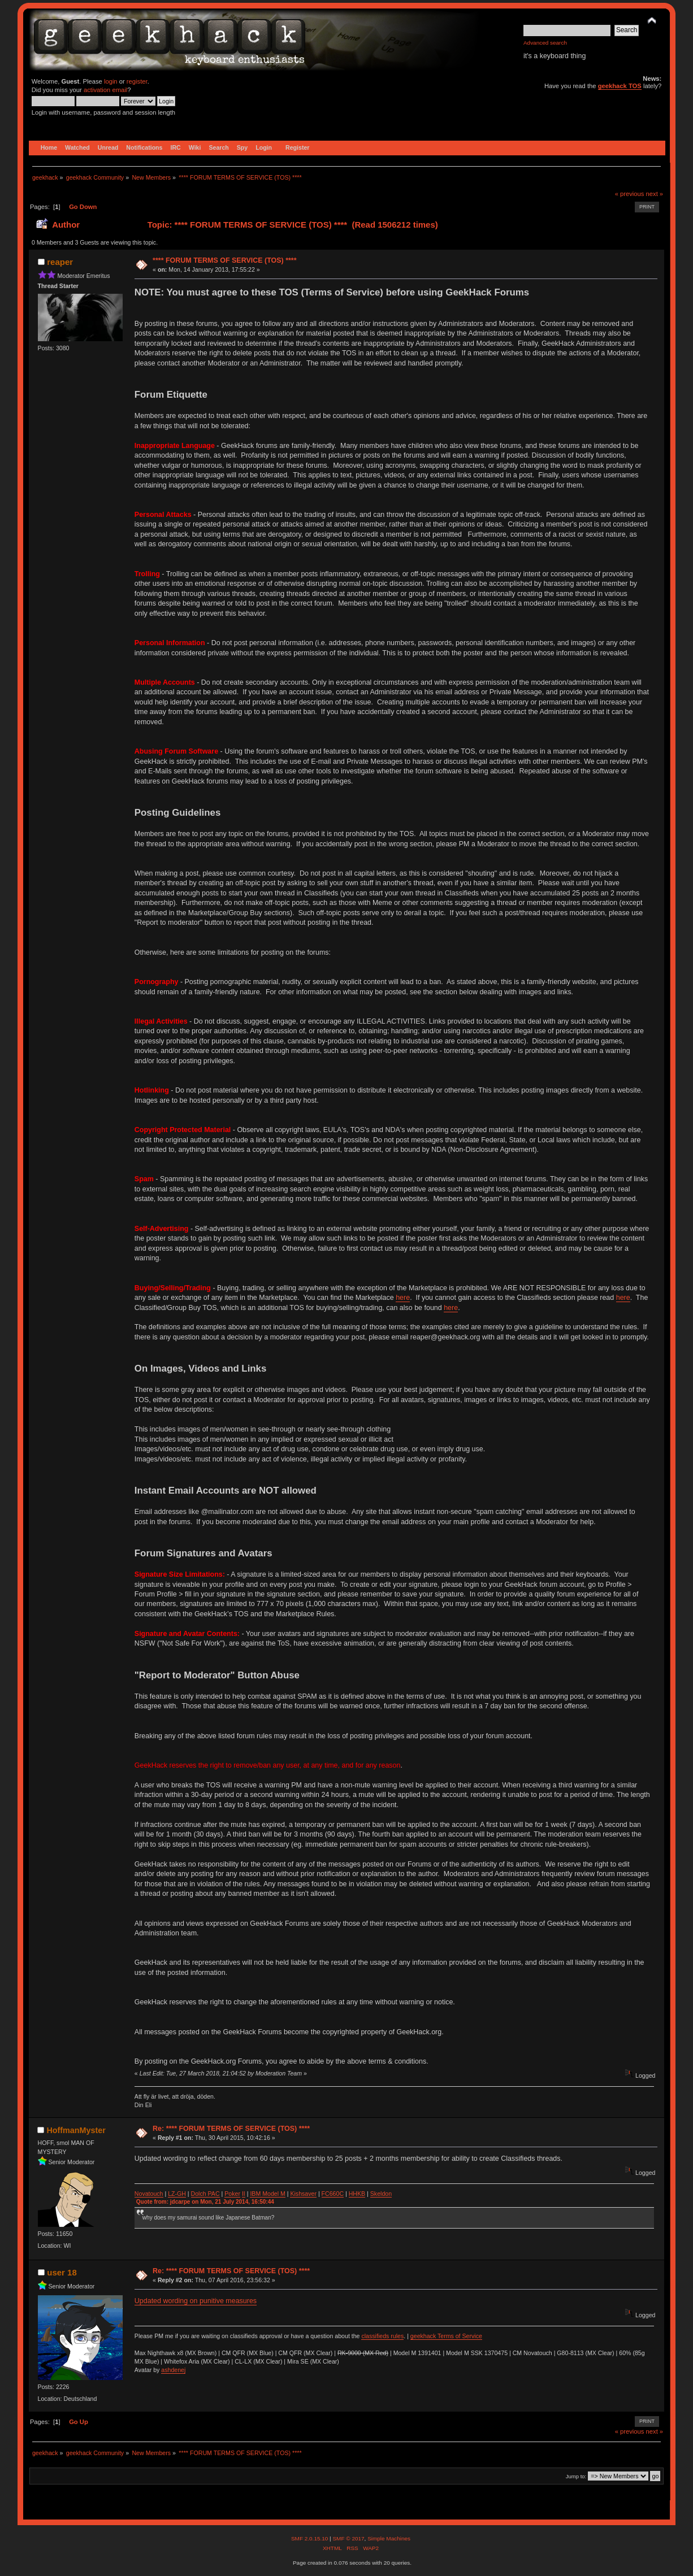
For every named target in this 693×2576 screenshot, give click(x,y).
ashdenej (173, 2369)
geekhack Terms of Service (446, 2336)
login (111, 81)
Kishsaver (303, 2193)
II (243, 2193)
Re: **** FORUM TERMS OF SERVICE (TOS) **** (231, 2129)
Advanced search (545, 43)
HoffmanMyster (75, 2130)
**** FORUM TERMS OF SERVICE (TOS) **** (225, 260)
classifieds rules (382, 2336)
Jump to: (576, 2476)
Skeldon (381, 2193)
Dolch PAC (205, 2193)
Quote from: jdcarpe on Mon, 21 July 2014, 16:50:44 (205, 2202)
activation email (105, 89)
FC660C (333, 2193)
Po (228, 2193)
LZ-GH (177, 2193)
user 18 (61, 2272)
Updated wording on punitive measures (196, 2301)
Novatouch (149, 2193)
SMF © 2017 (348, 2538)
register (137, 81)
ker (236, 2193)
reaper (60, 262)
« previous (629, 193)
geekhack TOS (620, 85)
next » (655, 193)
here (403, 1298)
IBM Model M (267, 2193)
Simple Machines (388, 2538)
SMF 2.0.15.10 (310, 2538)
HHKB (357, 2193)
